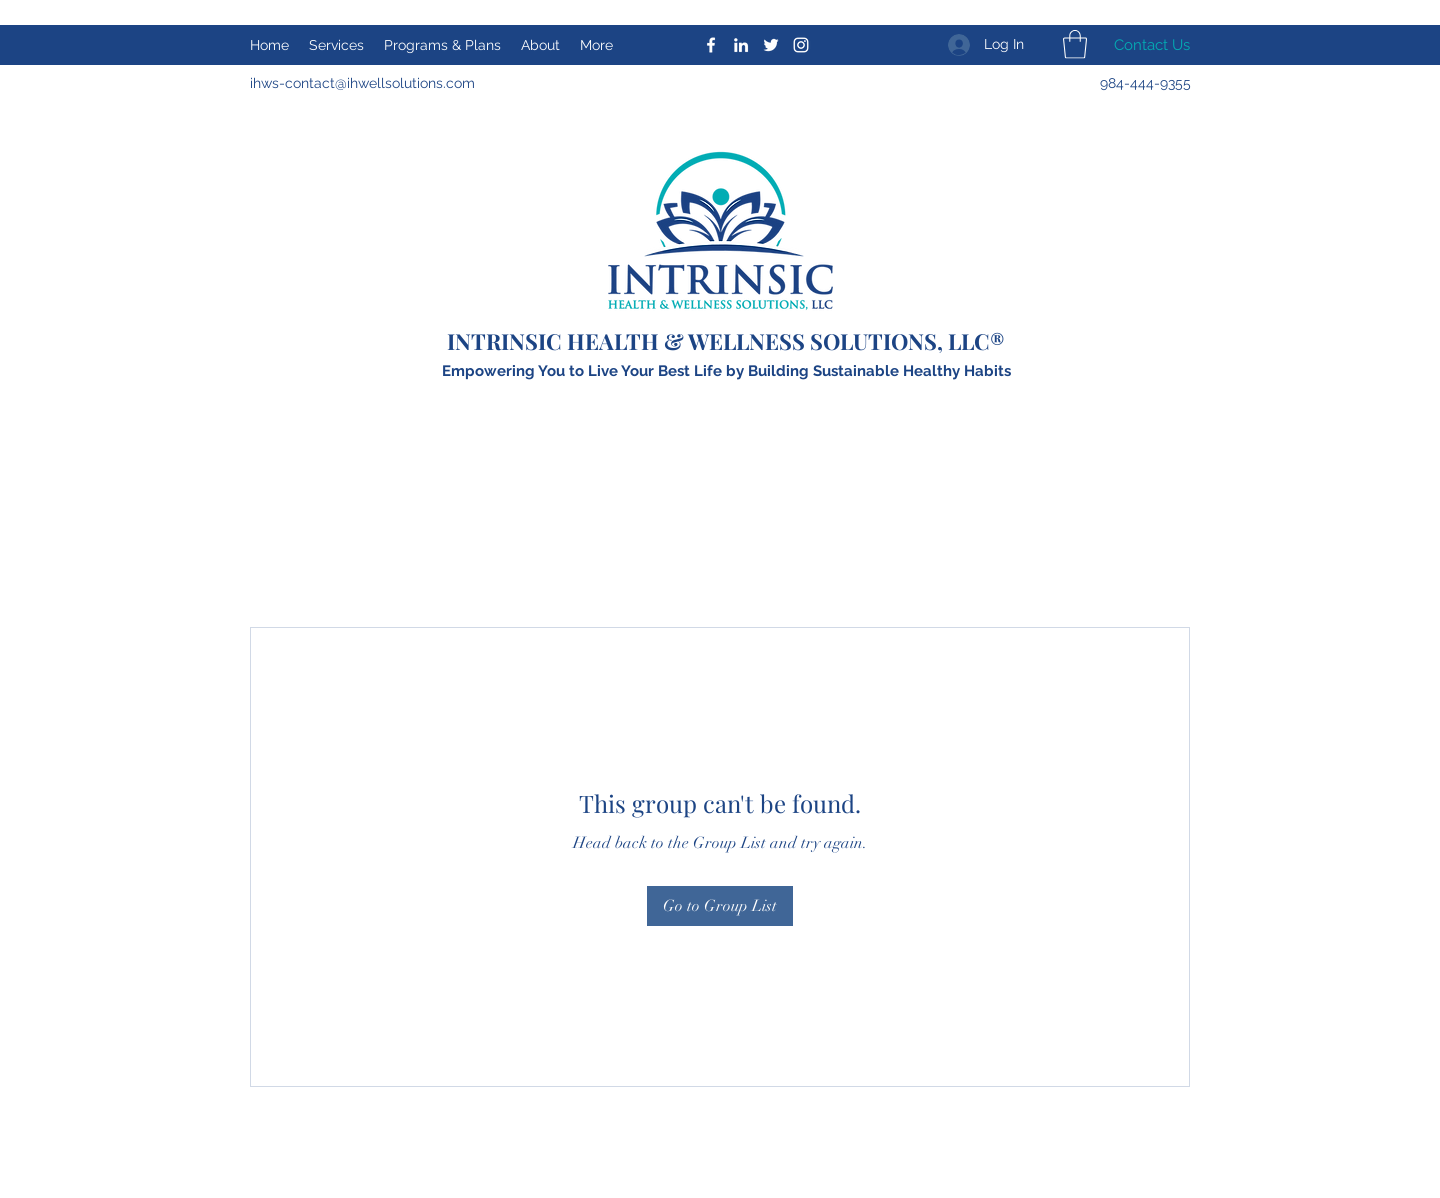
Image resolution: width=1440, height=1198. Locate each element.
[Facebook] (711, 45)
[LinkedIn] (741, 45)
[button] (1075, 44)
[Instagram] (801, 45)
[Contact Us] (1151, 45)
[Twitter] (771, 45)
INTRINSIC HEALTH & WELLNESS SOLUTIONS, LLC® (726, 341)
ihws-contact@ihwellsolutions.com (362, 83)
